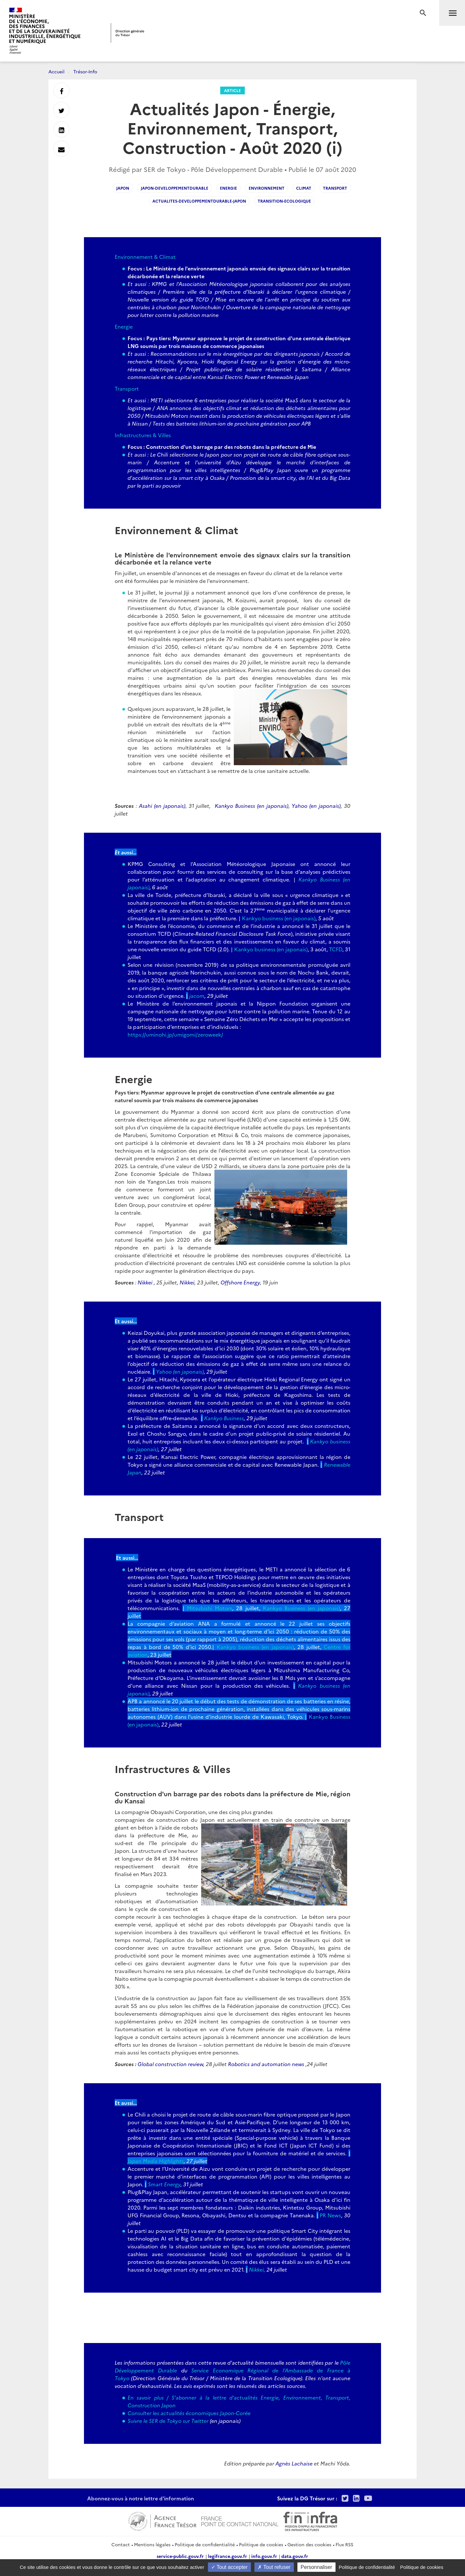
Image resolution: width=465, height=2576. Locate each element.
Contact (120, 2544)
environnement (266, 188)
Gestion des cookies (309, 2544)
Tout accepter (229, 2567)
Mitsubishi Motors (209, 1607)
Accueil (56, 71)
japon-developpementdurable (174, 188)
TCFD (335, 949)
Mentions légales (152, 2544)
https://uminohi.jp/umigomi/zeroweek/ (175, 1034)
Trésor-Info (85, 71)
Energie (124, 326)
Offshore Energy (240, 1282)
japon (122, 188)
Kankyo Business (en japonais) (251, 805)
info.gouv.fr (264, 2556)
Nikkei (146, 1282)
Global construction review (170, 2063)
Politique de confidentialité (205, 2544)
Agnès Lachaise (294, 2463)
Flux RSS (344, 2544)
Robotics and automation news (266, 2063)
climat (303, 188)
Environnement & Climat (145, 256)
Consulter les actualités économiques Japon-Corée (189, 2412)
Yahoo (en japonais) (316, 805)
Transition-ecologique (284, 201)
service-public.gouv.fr (180, 2556)
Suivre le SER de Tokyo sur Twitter (168, 2420)
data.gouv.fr (294, 2556)
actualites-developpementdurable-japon (199, 201)
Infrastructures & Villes (143, 434)
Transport (127, 388)
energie (228, 188)
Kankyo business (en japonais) (278, 918)
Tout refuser (274, 2567)
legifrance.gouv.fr (227, 2556)
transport (335, 188)
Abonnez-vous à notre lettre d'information (140, 2498)
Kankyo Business (224, 1417)
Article (232, 90)
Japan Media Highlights (156, 2160)
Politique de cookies (261, 2544)
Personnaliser (316, 2567)
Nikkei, (257, 2269)
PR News (330, 2215)
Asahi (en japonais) (162, 805)
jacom (196, 995)
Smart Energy (164, 2184)
